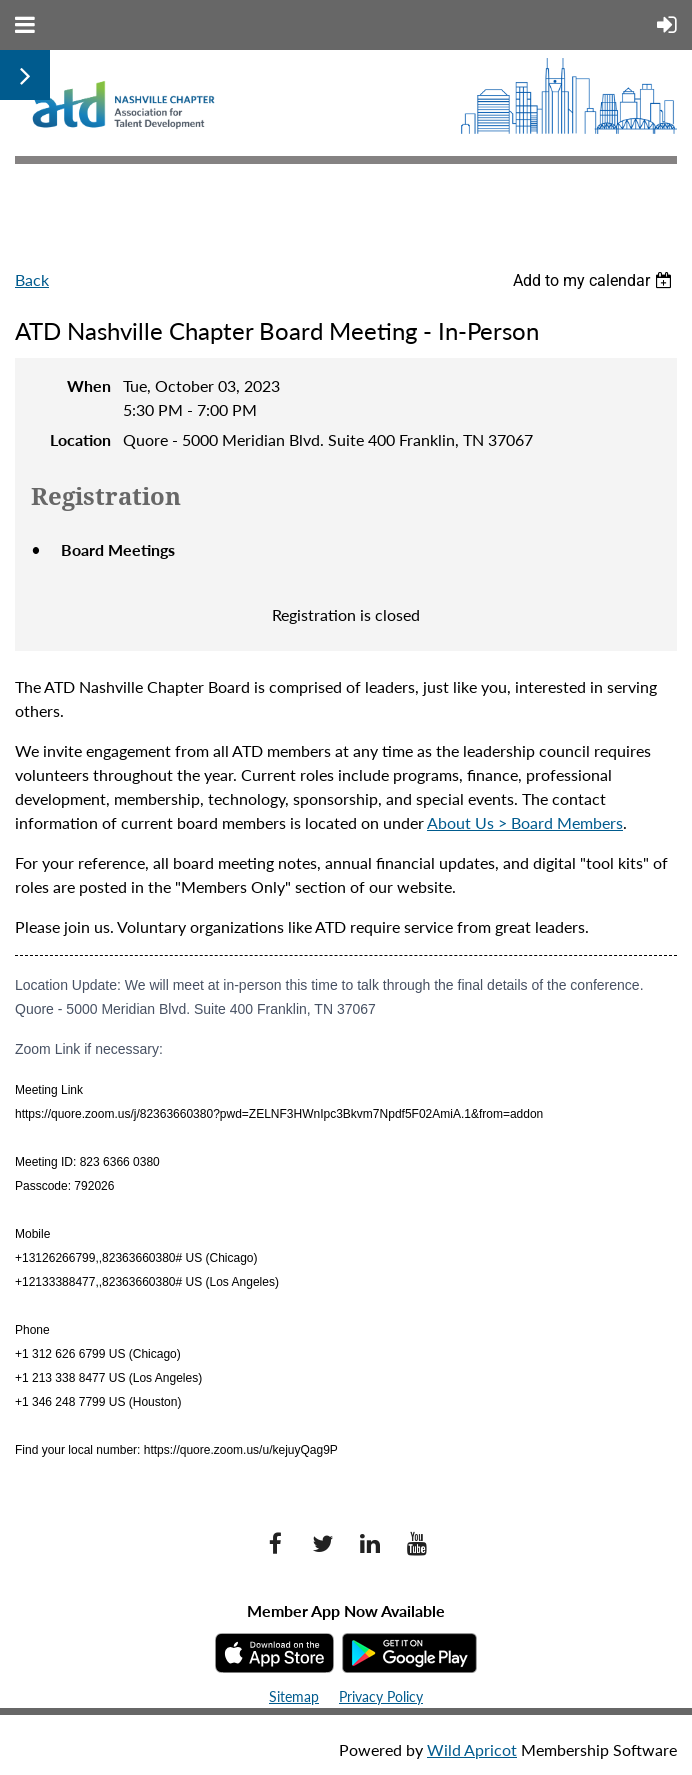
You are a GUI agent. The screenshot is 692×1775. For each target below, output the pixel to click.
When (89, 385)
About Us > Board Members (525, 822)
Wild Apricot (472, 1749)
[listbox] (595, 280)
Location (80, 439)
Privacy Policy (381, 1696)
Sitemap (294, 1696)
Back (32, 279)
